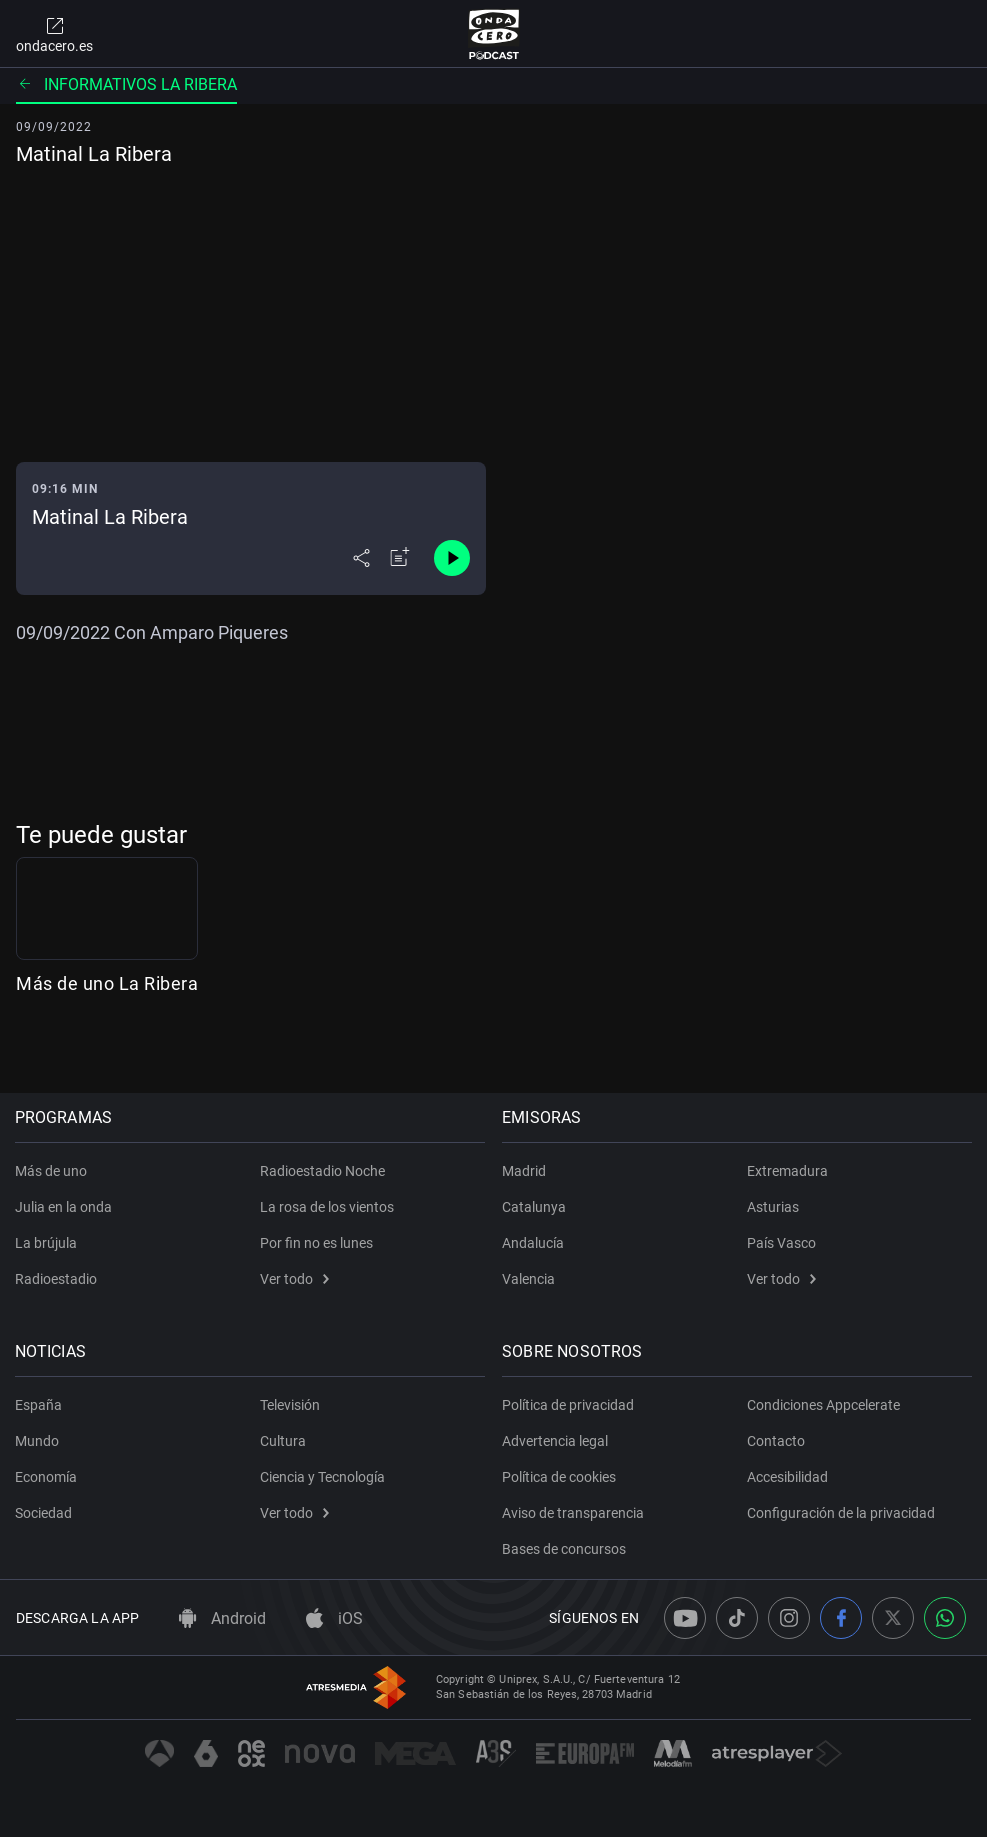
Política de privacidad (570, 1405)
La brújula (47, 1243)
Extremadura (787, 1171)
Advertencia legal (557, 1441)
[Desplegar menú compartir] (361, 558)
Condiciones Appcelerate (823, 1405)
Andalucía (535, 1243)
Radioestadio (57, 1279)
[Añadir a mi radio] (400, 558)
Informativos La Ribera (126, 84)
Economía (47, 1477)
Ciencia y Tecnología (322, 1477)
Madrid (526, 1171)
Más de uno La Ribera (107, 1038)
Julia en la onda (64, 1207)
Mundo (38, 1441)
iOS (334, 1618)
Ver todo (294, 1279)
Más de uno (52, 1171)
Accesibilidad (787, 1477)
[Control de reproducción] (452, 558)
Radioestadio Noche (322, 1171)
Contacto (776, 1441)
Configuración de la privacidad (841, 1513)
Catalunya (536, 1207)
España (39, 1405)
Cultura (283, 1441)
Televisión (290, 1405)
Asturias (773, 1207)
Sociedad (44, 1513)
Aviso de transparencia (575, 1513)
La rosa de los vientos (327, 1207)
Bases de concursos (566, 1549)
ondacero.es (54, 34)
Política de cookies (561, 1477)
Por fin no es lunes (316, 1243)
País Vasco (781, 1243)
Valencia (530, 1279)
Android (222, 1618)
